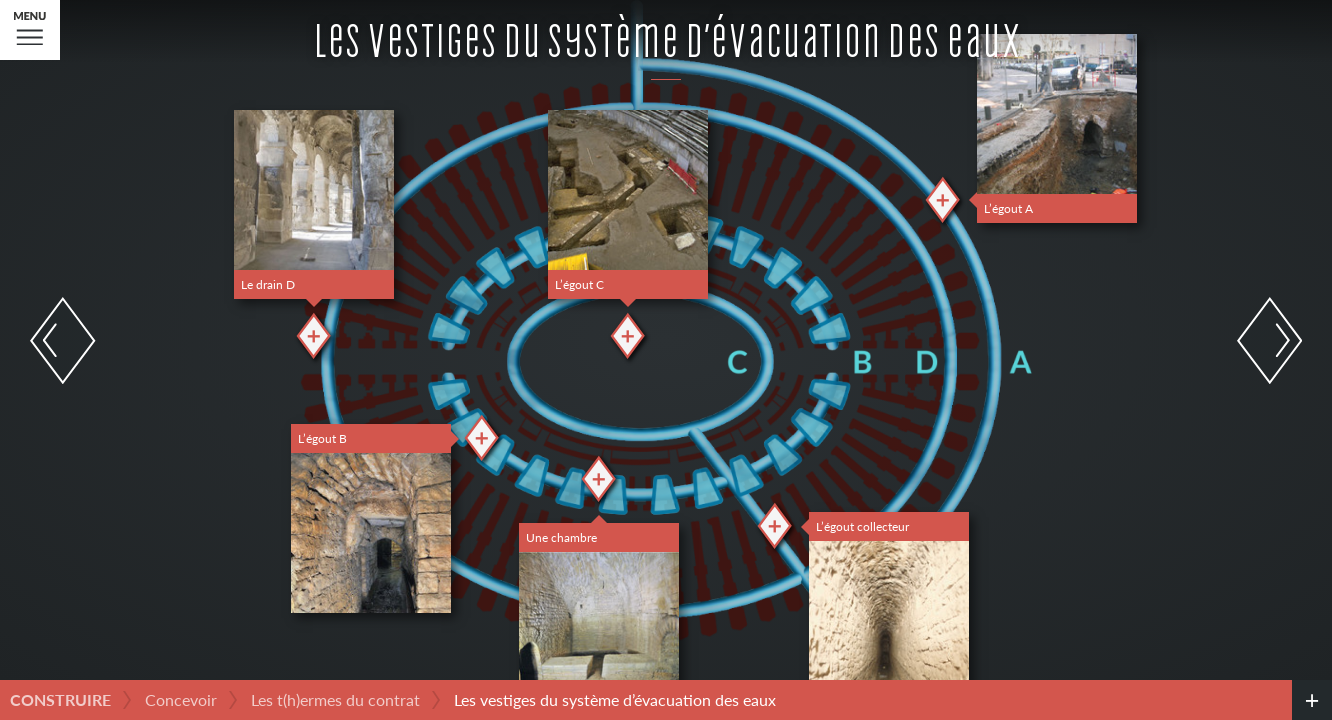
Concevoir (181, 699)
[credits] (1312, 700)
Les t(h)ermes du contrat (335, 699)
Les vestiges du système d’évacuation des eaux (615, 699)
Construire (60, 699)
